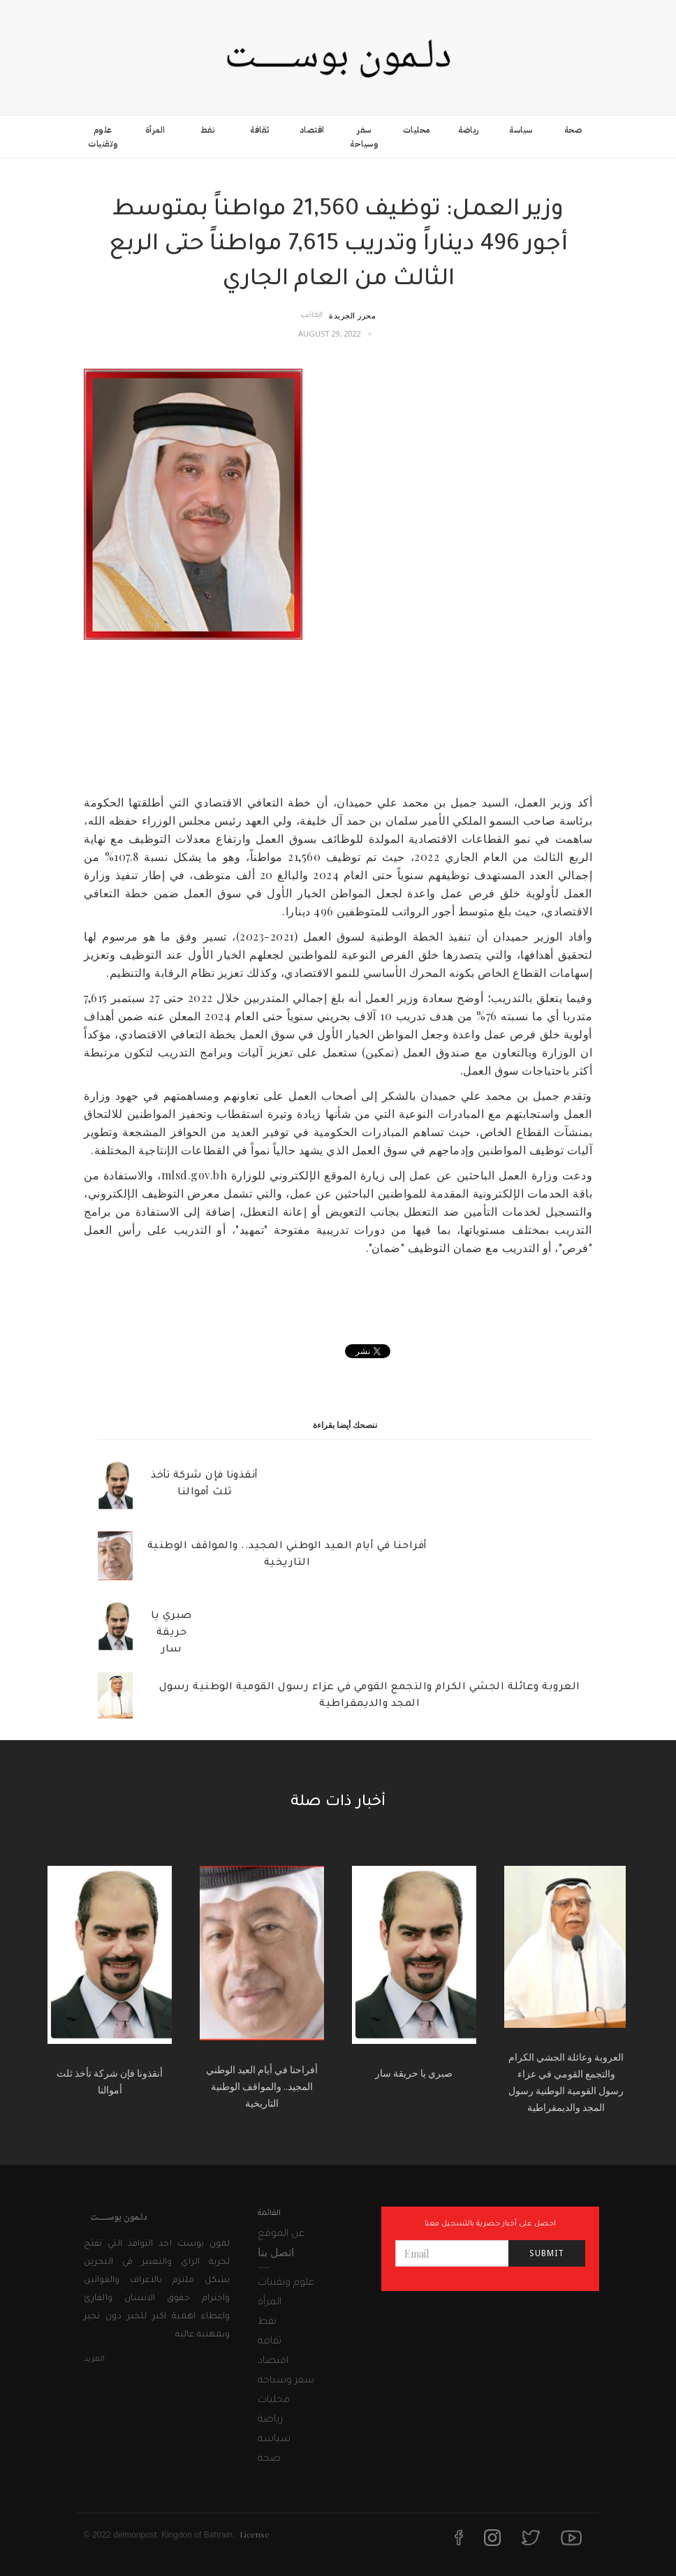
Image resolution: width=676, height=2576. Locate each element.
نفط (207, 130)
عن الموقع (281, 2234)
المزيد (94, 2359)
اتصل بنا (276, 2251)
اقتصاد (312, 130)
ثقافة (260, 130)
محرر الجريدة (352, 315)
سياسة (521, 130)
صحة (573, 130)
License (255, 2534)
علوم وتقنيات (103, 137)
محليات (416, 130)
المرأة (155, 130)
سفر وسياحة (364, 137)
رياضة (468, 130)
